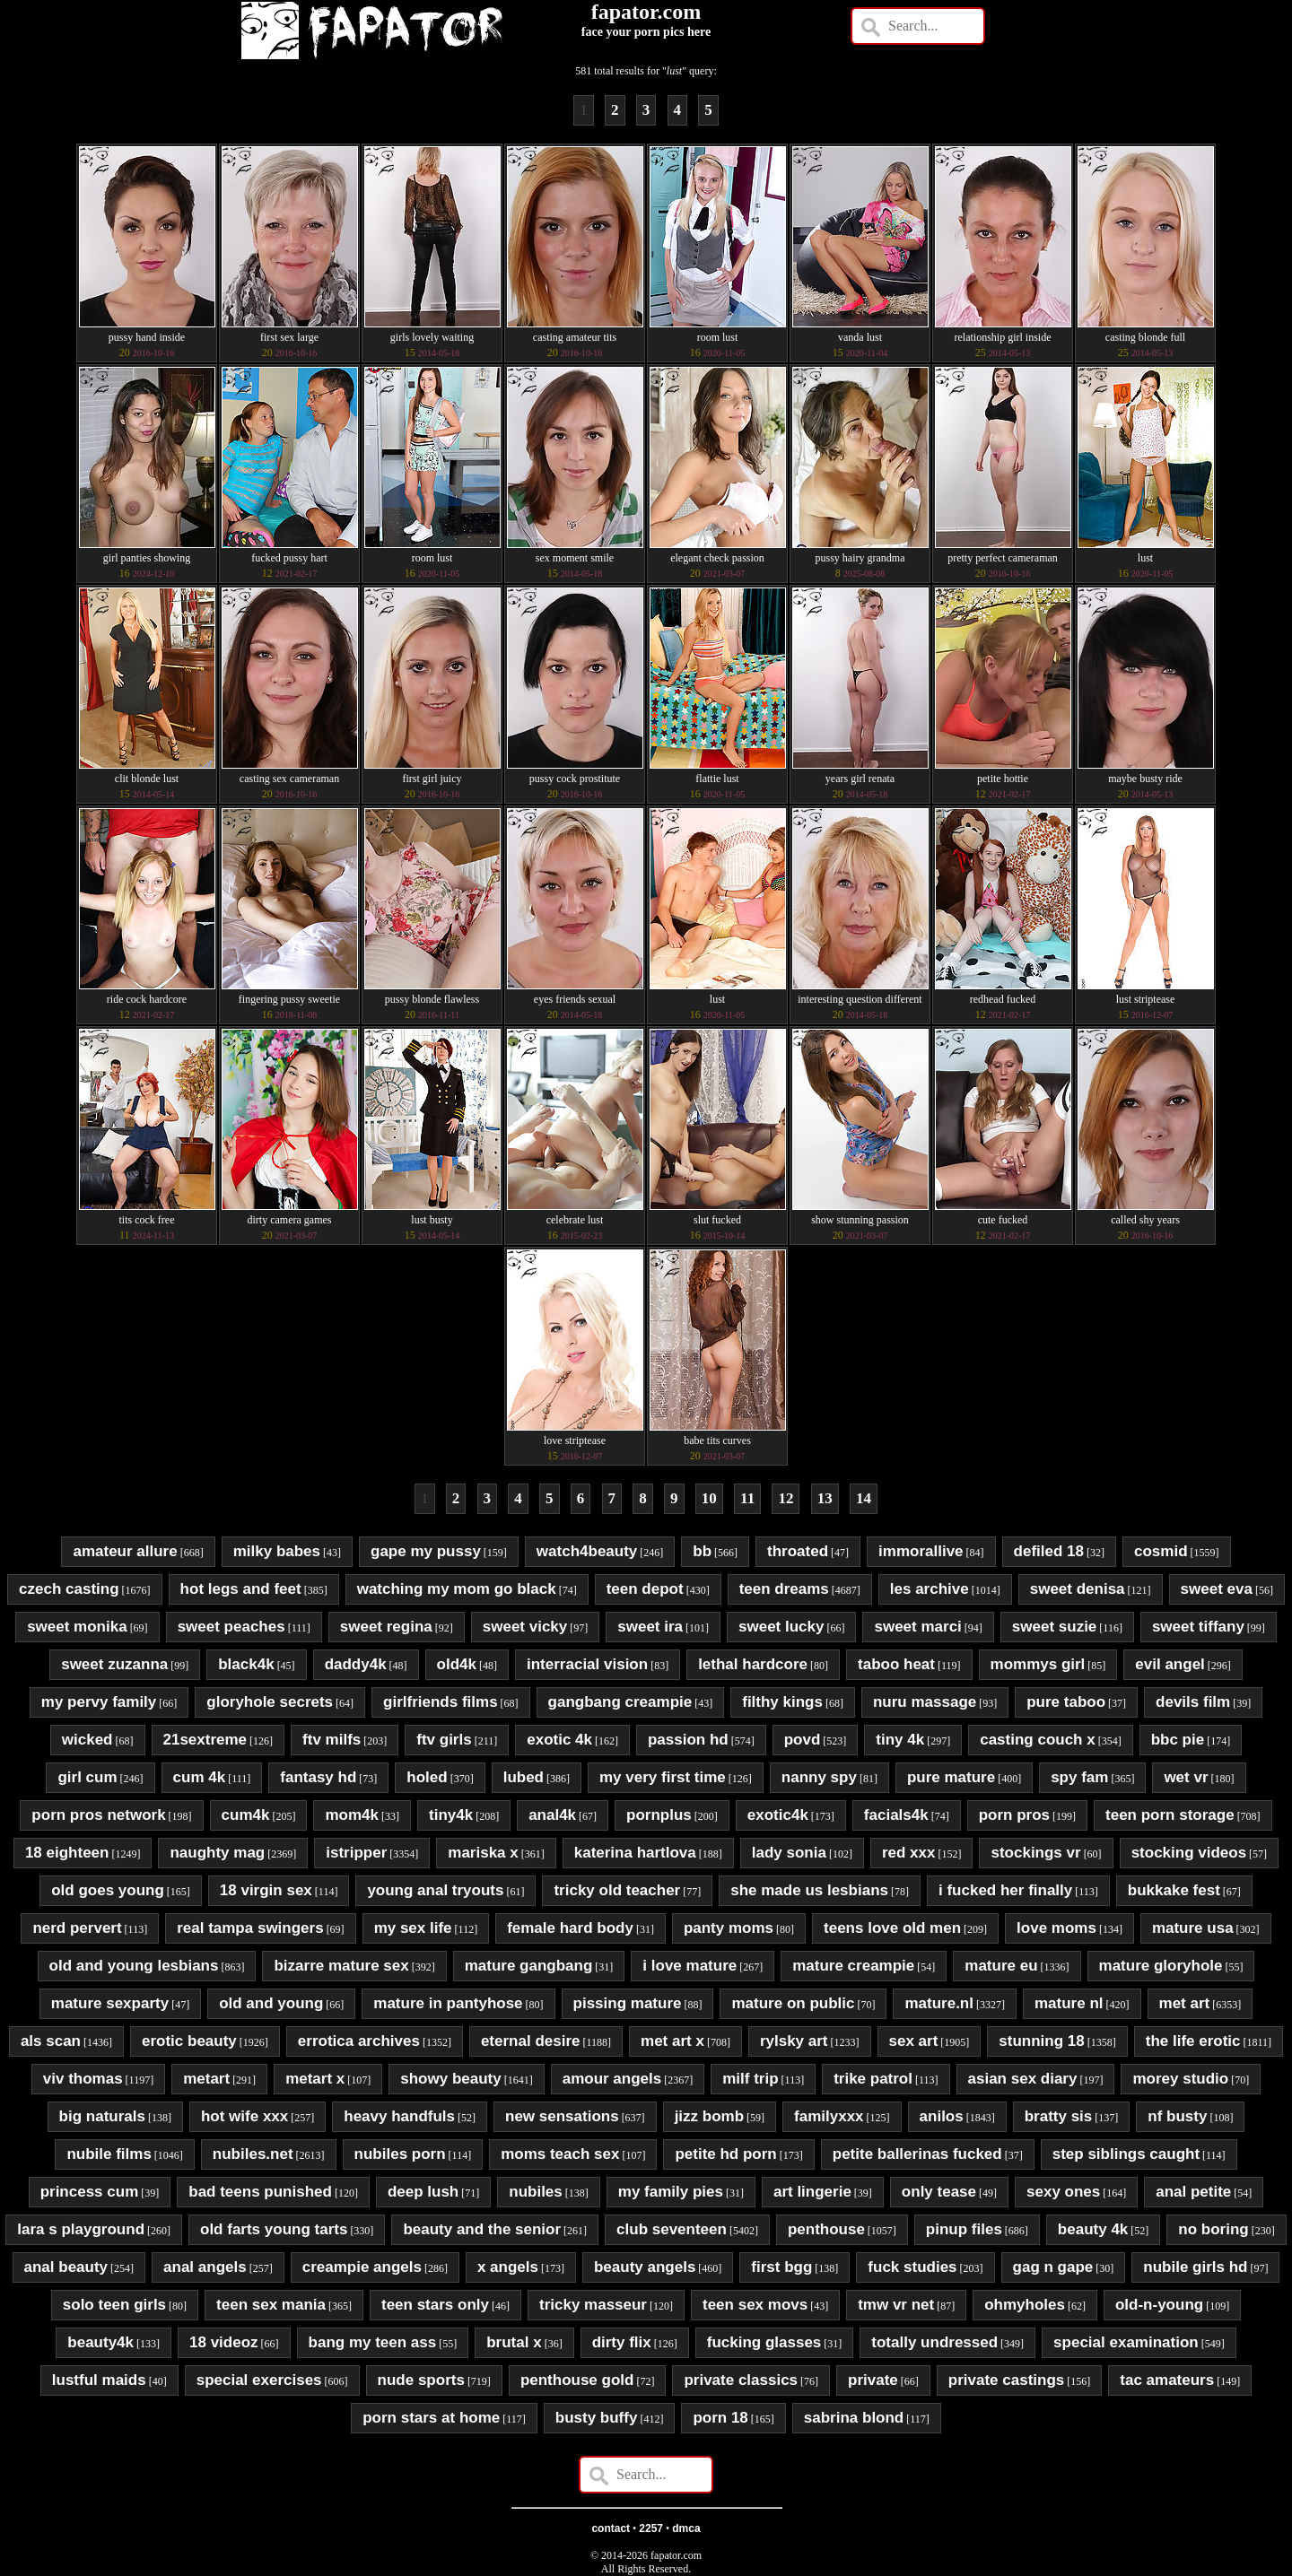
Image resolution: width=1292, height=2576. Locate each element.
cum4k (246, 1814)
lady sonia (789, 1852)
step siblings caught (1126, 2154)
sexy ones (1063, 2191)
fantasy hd (318, 1777)
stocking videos (1188, 1852)
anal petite (1193, 2191)
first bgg (781, 2267)
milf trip (750, 2078)
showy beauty (450, 2078)
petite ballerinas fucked (917, 2154)
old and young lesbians (134, 1965)
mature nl (1069, 2003)
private (873, 2380)
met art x (672, 2040)
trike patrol (873, 2078)
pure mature (951, 1777)
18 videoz (223, 2342)
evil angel (1169, 1664)
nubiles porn (400, 2154)
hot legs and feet (240, 1588)
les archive (929, 1588)
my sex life (413, 1927)
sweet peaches (231, 1626)
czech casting (69, 1588)
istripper (356, 1852)
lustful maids (99, 2380)
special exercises (259, 2380)
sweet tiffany (1198, 1626)
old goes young (107, 1890)
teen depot (645, 1588)
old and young (271, 2003)
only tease (939, 2191)
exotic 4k (559, 1739)
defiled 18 (1049, 1551)
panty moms (728, 1927)
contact (610, 2528)
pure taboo (1065, 1701)
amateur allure (125, 1551)
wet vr (1186, 1777)
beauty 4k (1093, 2229)
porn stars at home (431, 2417)
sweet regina (386, 1626)
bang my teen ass (373, 2342)
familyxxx (829, 2116)
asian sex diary (1023, 2078)
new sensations (562, 2116)
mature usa (1193, 1927)
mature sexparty (110, 2003)
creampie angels (362, 2267)
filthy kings (782, 1701)
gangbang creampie (620, 1701)
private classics (741, 2380)
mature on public (792, 2003)
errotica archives (359, 2040)
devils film (1193, 1701)
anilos (942, 2116)
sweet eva (1217, 1588)
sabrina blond (854, 2417)
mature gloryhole (1161, 1965)
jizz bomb (709, 2116)
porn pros (1014, 1814)
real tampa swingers (250, 1927)
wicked (87, 1739)
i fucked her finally (1005, 1890)
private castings (1006, 2380)
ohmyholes (1024, 2304)
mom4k (352, 1814)
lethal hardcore (753, 1664)
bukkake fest (1174, 1890)
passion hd (688, 1739)
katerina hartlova (635, 1852)
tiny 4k (900, 1739)
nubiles (536, 2191)
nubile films (108, 2154)
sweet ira (650, 1626)
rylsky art (794, 2040)
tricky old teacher (617, 1890)
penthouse (826, 2229)
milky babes (276, 1551)
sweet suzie (1054, 1626)
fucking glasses (764, 2342)
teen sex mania (271, 2304)
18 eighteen (67, 1852)
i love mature (689, 1965)
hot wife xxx (244, 2116)
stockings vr (1035, 1852)
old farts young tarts (273, 2229)
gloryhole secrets (269, 1701)
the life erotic (1193, 2040)
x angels (507, 2267)
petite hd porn (725, 2154)
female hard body (570, 1927)
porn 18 (720, 2417)
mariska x (483, 1852)
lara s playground (80, 2229)
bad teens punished (260, 2191)
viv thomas (83, 2078)
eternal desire (531, 2040)
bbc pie (1178, 1739)
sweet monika (77, 1626)
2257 (651, 2528)
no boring (1213, 2229)
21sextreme (205, 1739)
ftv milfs (331, 1739)
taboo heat (896, 1664)
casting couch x (1037, 1739)
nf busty (1177, 2116)
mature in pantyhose (447, 2003)
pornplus (659, 1814)
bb (702, 1551)
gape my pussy (426, 1551)
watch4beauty (587, 1551)
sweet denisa (1077, 1588)
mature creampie (853, 1965)
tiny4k (451, 1814)
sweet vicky (525, 1626)
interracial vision (587, 1664)
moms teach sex (560, 2154)
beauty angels (644, 2267)
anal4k (552, 1814)
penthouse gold (577, 2380)
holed (426, 1777)
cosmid (1161, 1551)
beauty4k (100, 2342)
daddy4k (356, 1664)
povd (802, 1739)
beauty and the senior (482, 2229)
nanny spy (819, 1777)
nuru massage (924, 1701)
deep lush (423, 2191)
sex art (913, 2040)
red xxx (909, 1852)
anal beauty (66, 2267)
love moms (1056, 1927)
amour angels (612, 2078)
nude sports (421, 2380)
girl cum (87, 1777)
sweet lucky (781, 1626)
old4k (456, 1664)
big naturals (102, 2116)
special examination (1126, 2342)
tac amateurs (1167, 2380)
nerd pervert (76, 1927)
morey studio (1180, 2078)
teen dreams (784, 1588)
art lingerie (812, 2191)
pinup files (964, 2229)
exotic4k (777, 1814)
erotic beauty (189, 2040)
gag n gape (1053, 2267)
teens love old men (892, 1927)
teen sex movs (755, 2304)
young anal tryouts (435, 1890)
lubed (523, 1777)
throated (797, 1551)
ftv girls (443, 1739)
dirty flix (621, 2342)
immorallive (921, 1551)
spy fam (1079, 1777)
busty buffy (596, 2417)
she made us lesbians (809, 1890)
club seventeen (671, 2229)
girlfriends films (440, 1701)
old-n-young (1159, 2304)
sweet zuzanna (114, 1664)
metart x (315, 2078)
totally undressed (934, 2342)
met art (1184, 2003)
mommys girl (1038, 1664)
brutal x (513, 2342)
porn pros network (98, 1814)
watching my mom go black (456, 1588)
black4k (246, 1664)
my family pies (670, 2191)
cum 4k (199, 1777)
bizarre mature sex (341, 1965)
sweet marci (917, 1626)
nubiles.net (253, 2154)
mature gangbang (529, 1965)
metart (206, 2078)
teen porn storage (1170, 1814)
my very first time (662, 1777)
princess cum (89, 2191)
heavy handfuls (399, 2116)
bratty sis (1059, 2116)
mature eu (1001, 1965)
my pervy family (99, 1701)
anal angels (205, 2267)
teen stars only (435, 2304)
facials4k (896, 1814)
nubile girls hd (1195, 2267)
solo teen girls (114, 2304)
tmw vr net (896, 2304)
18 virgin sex (266, 1890)
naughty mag (217, 1852)
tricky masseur (593, 2304)
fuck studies (912, 2267)
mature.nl (938, 2003)
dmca (686, 2528)
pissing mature (627, 2003)
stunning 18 (1041, 2040)
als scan (51, 2040)
